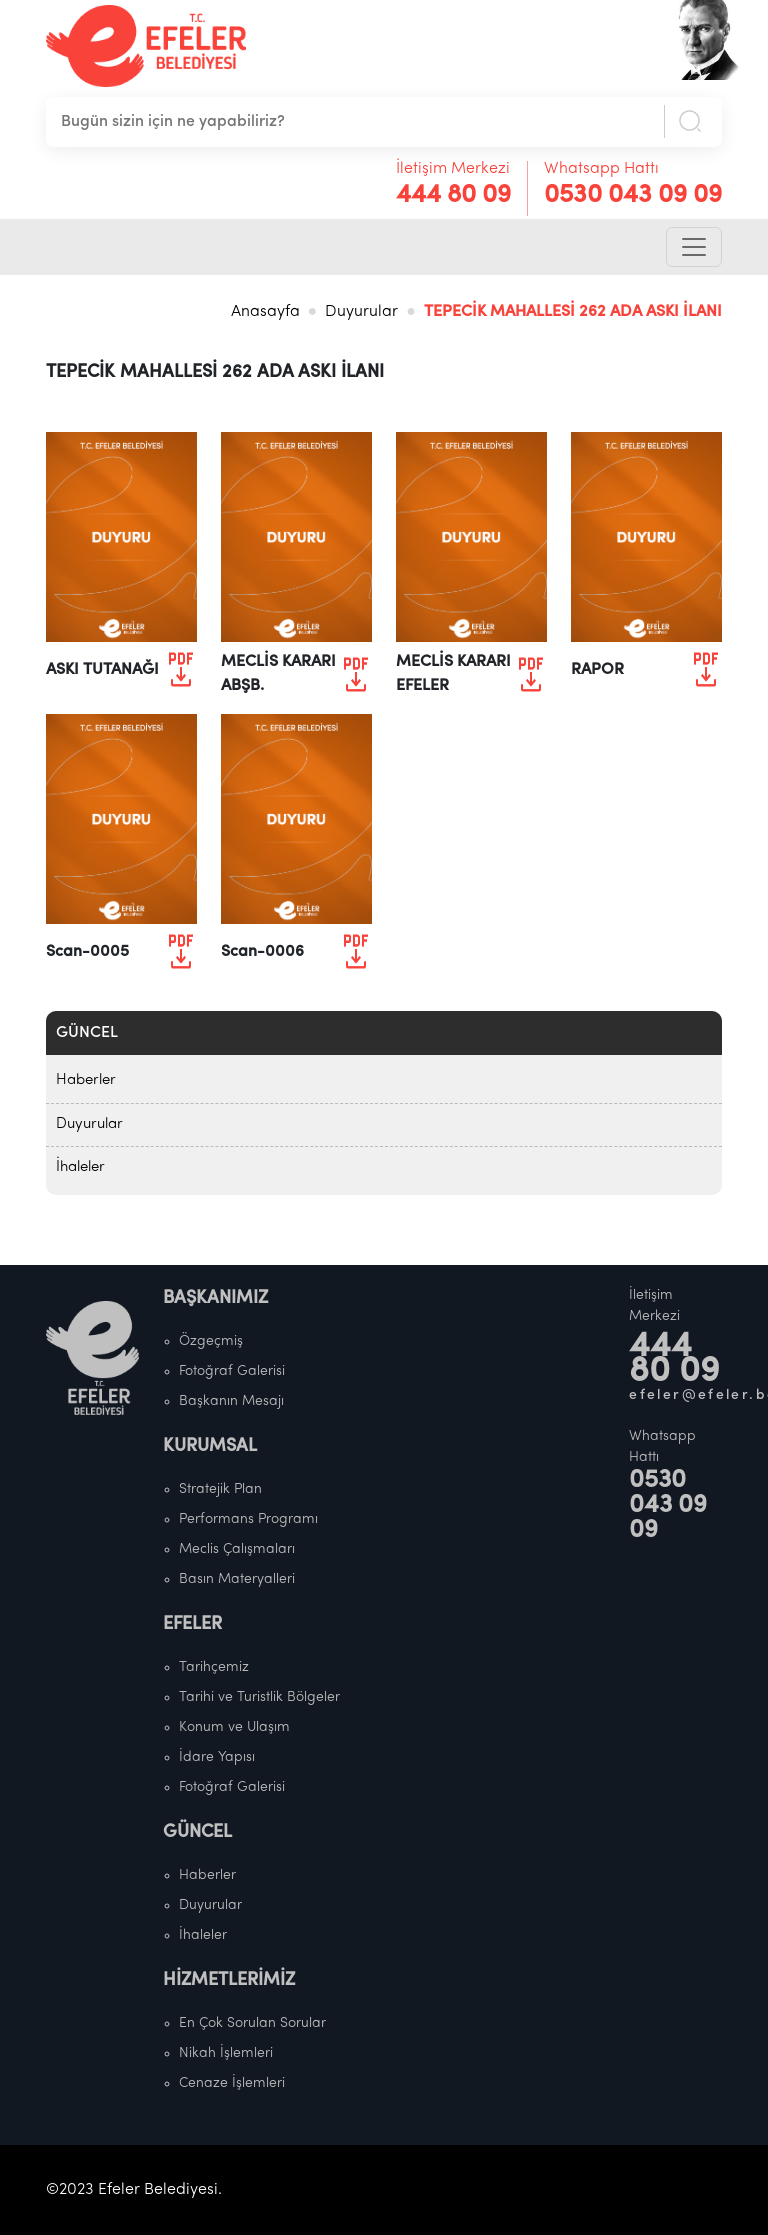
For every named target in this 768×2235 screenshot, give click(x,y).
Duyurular (361, 312)
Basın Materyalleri (237, 1579)
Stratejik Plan (220, 1489)
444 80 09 (453, 195)
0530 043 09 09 (633, 195)
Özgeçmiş (211, 1341)
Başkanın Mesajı (231, 1401)
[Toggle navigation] (694, 247)
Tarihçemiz (214, 1667)
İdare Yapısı (217, 1757)
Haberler (86, 1080)
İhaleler (80, 1167)
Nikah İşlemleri (226, 2053)
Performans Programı (248, 1519)
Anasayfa (265, 312)
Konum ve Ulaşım (234, 1727)
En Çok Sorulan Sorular (252, 2023)
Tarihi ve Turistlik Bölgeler (259, 1697)
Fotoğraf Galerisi (232, 1371)
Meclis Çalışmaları (237, 1549)
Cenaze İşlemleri (232, 2083)
